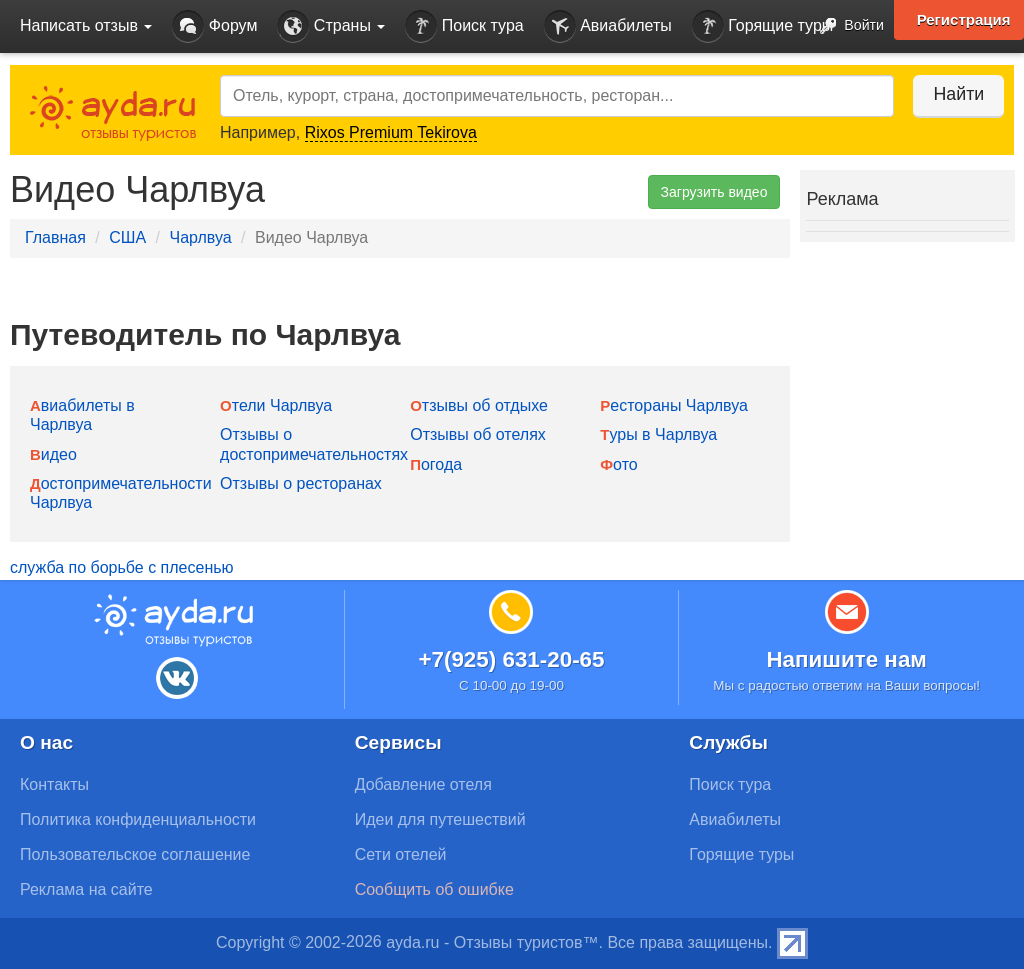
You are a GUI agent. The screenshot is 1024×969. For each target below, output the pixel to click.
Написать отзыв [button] (86, 25)
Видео (53, 454)
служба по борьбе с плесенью (122, 567)
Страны (331, 26)
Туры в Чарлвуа (658, 434)
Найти (953, 94)
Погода (436, 464)
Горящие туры (763, 26)
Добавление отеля (423, 784)
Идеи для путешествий (440, 819)
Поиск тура (464, 26)
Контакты (54, 784)
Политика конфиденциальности (138, 819)
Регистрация (963, 20)
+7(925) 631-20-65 (511, 659)
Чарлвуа (200, 237)
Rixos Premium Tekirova (391, 132)
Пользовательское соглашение (135, 854)
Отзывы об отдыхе (479, 405)
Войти (846, 26)
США (127, 237)
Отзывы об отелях (478, 434)
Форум (214, 26)
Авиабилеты (608, 26)
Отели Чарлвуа (276, 405)
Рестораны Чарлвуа (674, 405)
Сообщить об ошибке (434, 889)
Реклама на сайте (86, 889)
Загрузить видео (714, 192)
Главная (55, 237)
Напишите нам (846, 659)
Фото (618, 464)
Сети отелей (401, 854)
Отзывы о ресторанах (301, 483)
